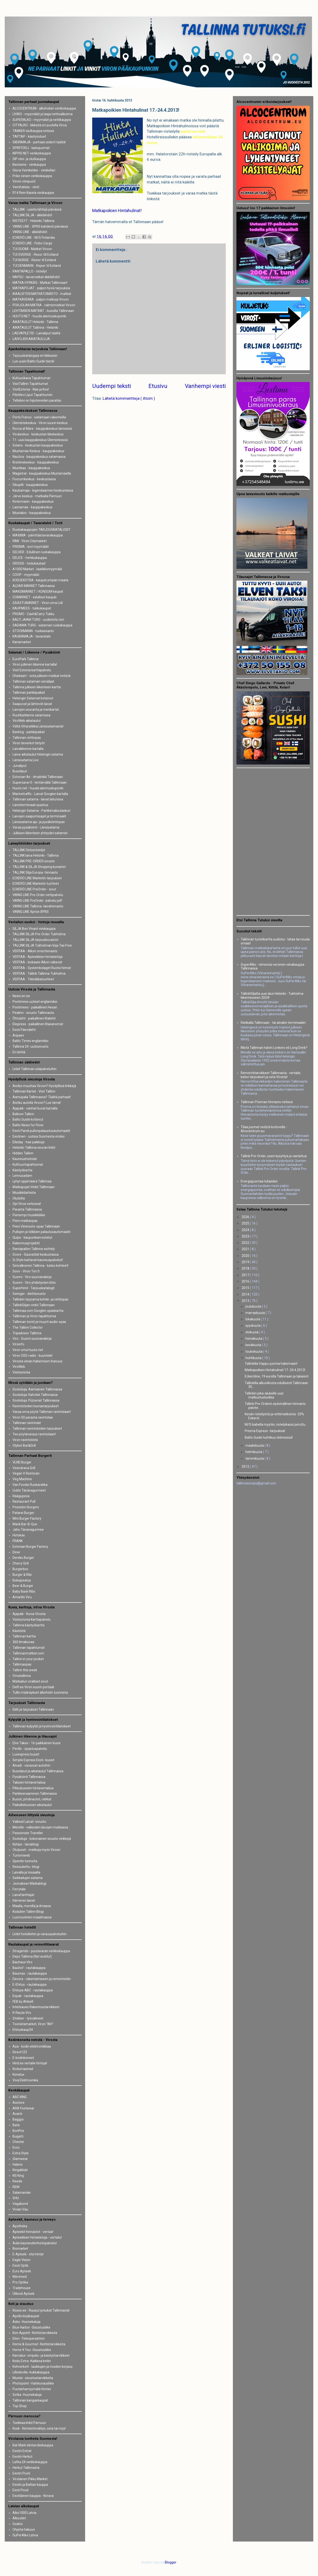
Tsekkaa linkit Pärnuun (29, 2423)
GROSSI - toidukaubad (29, 563)
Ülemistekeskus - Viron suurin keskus (40, 423)
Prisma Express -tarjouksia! (265, 1431)
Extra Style (21, 2153)
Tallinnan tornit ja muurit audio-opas (39, 1322)
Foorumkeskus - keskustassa (34, 479)
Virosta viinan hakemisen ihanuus (37, 1361)
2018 (246, 1268)
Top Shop (20, 2406)
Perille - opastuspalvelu (30, 1749)
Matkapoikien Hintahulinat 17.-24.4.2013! (275, 1370)
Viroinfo (18, 1344)
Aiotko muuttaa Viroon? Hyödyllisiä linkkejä (44, 1086)
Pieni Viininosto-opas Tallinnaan (36, 1226)
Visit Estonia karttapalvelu (32, 670)
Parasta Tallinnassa (27, 1209)
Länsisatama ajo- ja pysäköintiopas (39, 822)
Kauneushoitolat (25, 1159)
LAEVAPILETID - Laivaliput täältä (36, 333)
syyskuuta (253, 1325)
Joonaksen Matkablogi (29, 1883)
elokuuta (252, 1332)
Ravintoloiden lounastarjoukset (36, 1406)
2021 (246, 1249)
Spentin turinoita (25, 1861)
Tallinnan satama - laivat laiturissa (38, 799)
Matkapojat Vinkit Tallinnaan (34, 1187)
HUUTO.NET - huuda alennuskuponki (39, 316)
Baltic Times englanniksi (30, 1041)
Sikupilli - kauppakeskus (30, 485)
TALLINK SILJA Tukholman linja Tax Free (42, 945)
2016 (246, 1281)
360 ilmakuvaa (23, 1642)
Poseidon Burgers (26, 1507)
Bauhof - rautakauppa (29, 1968)
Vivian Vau (20, 2209)
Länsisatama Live (26, 760)
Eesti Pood (20, 2490)
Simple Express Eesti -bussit (33, 1760)
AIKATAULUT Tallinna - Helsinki (35, 327)
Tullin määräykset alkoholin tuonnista (40, 1692)
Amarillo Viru (22, 1597)
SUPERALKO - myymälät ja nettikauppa (42, 120)
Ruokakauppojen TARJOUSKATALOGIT (41, 529)
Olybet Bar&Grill (24, 1445)
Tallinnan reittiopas (27, 738)
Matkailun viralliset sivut (30, 1681)
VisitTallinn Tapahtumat (30, 384)
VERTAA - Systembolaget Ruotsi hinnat (42, 968)
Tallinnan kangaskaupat (30, 2400)
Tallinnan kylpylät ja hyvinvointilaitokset (42, 1726)
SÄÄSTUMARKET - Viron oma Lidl (38, 603)
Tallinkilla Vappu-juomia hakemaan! (271, 1363)
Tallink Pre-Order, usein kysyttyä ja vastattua (274, 1156)
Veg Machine (22, 1479)
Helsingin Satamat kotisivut (33, 698)
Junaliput (19, 766)
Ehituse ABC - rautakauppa (33, 1990)
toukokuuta (254, 1351)
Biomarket (20, 2248)
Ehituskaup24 (23, 2030)
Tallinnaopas (22, 1664)
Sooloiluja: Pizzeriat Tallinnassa (36, 1400)
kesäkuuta (253, 1345)
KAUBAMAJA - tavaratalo (32, 636)
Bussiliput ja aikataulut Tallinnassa (38, 1771)
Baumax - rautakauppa (30, 1973)
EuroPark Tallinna (26, 659)
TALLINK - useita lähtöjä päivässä (37, 209)
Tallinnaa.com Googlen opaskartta (38, 1311)
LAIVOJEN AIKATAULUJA (31, 339)
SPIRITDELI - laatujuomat (31, 148)
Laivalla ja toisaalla (26, 1872)
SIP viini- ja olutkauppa (29, 159)
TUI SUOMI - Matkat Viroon (32, 249)
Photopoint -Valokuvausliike (33, 2383)
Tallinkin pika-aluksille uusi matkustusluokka (264, 1395)
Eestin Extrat (22, 2451)
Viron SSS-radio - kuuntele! (32, 1355)
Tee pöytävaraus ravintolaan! (34, 1434)
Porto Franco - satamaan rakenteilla (39, 417)
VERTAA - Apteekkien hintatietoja (37, 957)
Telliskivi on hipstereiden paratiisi (37, 400)
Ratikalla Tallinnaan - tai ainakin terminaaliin (273, 1022)
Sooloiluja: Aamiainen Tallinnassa (37, 1389)
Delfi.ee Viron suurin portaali (33, 1687)
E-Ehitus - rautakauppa (30, 1984)
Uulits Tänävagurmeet (29, 1490)
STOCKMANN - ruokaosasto (33, 631)
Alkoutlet (19, 2518)
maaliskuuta (255, 1445)
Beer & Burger (23, 1586)
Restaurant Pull (24, 1501)
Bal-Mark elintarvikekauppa (33, 2445)
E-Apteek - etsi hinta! (28, 2254)
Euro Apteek (22, 2271)
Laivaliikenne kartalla (28, 749)
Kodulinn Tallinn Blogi (28, 1911)
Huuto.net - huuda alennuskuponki (38, 788)
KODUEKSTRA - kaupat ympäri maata (40, 580)
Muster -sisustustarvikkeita (33, 2378)
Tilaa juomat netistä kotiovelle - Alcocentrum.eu (264, 1129)
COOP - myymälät (26, 575)
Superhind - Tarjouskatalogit (34, 1288)
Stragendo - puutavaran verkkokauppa (41, 1951)
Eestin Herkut (22, 2456)
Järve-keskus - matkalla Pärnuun (37, 496)
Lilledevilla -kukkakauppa (31, 2372)
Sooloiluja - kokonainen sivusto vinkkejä (42, 1839)
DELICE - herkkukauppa (30, 558)
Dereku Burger (23, 1558)
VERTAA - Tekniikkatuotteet (33, 979)
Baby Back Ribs (24, 1591)
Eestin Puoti (21, 2473)
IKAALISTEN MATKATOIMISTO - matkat (42, 294)
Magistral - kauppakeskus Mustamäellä (42, 473)
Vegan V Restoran (26, 1473)
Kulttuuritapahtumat (28, 1164)
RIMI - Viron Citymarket (30, 541)
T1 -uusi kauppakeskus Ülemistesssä (40, 440)
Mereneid (20, 2276)
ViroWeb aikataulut (27, 721)
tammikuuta (255, 1458)
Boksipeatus (22, 1580)
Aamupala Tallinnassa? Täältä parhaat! (42, 1097)
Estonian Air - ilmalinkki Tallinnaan (38, 777)
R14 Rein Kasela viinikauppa (33, 193)
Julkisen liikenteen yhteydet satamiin (40, 833)
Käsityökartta (22, 1170)
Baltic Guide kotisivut (28, 1119)
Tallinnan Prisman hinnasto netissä (267, 1102)
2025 (246, 1223)
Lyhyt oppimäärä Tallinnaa (32, 1181)
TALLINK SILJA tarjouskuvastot (35, 940)
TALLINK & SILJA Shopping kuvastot (39, 867)
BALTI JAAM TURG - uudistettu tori (38, 619)
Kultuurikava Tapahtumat (31, 378)
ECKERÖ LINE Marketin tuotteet (36, 883)
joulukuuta (253, 1306)
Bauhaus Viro (22, 1962)
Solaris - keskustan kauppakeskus (38, 445)
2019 (246, 1262)
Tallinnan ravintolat (27, 1423)
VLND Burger (22, 1462)
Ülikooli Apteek (24, 2293)
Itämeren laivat (24, 1900)
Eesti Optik (20, 2265)
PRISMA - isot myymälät (31, 546)
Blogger (170, 2562)
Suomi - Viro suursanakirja (32, 1277)
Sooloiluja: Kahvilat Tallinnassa (35, 1395)
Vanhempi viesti (205, 386)
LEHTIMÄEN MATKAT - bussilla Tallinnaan (43, 311)
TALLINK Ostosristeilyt (29, 850)
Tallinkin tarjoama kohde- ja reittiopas (40, 1299)
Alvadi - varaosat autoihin (31, 1765)
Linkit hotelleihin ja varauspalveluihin (39, 1934)
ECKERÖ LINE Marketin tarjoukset (37, 878)
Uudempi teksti (111, 386)
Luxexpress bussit (26, 1754)
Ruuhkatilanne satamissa (31, 715)
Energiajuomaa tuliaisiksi (259, 1181)
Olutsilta (19, 1198)
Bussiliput (20, 771)
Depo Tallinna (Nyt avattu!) (32, 1956)
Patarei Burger (23, 1513)
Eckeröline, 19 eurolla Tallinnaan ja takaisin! (277, 1376)
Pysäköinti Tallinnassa (29, 1777)
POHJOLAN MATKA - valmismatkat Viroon (44, 305)
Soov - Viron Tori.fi (26, 1271)
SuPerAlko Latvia (25, 2535)
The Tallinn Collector (28, 1327)
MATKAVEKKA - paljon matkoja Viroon (41, 299)
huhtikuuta (253, 1358)
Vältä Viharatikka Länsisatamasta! (38, 726)
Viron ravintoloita (25, 1440)
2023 (246, 1236)
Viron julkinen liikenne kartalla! (35, 664)
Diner (16, 1552)
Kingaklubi (20, 2170)
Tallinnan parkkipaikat (29, 692)
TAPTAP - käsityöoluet (29, 136)
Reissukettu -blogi (26, 1867)
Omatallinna (22, 1676)
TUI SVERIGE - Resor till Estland (35, 254)
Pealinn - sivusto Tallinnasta (33, 1013)
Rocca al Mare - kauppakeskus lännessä (42, 428)
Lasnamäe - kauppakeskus (32, 507)
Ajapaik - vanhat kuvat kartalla (35, 1108)
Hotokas (19, 1535)
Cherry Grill (21, 1563)
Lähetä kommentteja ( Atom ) (129, 398)
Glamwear (20, 2159)
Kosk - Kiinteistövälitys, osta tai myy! (39, 2428)
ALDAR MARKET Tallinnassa (34, 586)
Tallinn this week (25, 1670)
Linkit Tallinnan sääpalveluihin (35, 1069)
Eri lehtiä (19, 1052)
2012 (246, 1466)
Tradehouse (21, 2288)
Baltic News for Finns (28, 1125)
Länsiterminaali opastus (30, 805)
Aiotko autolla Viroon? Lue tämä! (37, 1103)
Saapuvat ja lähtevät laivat (32, 704)
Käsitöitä (19, 1631)
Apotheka (20, 2226)
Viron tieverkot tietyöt (29, 743)
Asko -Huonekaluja (26, 2322)
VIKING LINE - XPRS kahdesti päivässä (40, 226)
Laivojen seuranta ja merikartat (36, 709)
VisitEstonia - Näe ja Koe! (31, 389)
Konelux (18, 2074)
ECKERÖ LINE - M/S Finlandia (34, 237)
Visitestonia (21, 1372)
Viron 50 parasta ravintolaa (33, 1417)
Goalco (18, 2524)
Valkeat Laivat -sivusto (29, 1822)
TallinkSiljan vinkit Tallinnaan (34, 1305)
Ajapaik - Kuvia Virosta (29, 1614)
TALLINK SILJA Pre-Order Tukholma (39, 934)
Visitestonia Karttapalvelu (32, 1619)
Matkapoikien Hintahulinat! (117, 210)
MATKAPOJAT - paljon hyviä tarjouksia (41, 288)
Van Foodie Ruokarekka (30, 1485)
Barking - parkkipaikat (29, 732)
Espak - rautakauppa (28, 1996)
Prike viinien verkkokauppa (32, 176)
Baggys (18, 2119)
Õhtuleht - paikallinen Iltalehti (34, 1018)
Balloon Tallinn (23, 1114)
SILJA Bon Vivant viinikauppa (34, 929)
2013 (246, 1301)
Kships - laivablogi (26, 1844)
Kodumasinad (23, 2069)
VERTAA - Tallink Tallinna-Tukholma (39, 973)
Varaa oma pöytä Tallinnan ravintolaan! (42, 1412)
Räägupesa (21, 1496)
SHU (16, 2198)
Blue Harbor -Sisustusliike (31, 2327)
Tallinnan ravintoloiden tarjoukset (37, 1428)
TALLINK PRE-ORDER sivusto (34, 861)
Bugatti (18, 2136)
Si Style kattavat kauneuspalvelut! (38, 1260)
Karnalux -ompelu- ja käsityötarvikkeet (41, 2355)
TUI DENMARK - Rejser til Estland (37, 266)
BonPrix (18, 2131)
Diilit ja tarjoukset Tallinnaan (33, 1709)
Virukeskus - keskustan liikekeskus (38, 434)
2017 (246, 1275)
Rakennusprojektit (26, 1243)
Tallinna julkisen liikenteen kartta (37, 687)
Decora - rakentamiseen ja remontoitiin (42, 1979)
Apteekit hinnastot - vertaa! (33, 2232)
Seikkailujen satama (28, 1878)
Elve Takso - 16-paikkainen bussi (37, 1743)
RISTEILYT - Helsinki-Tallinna (33, 221)
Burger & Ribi (22, 1575)
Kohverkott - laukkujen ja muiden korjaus (43, 2366)
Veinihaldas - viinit (26, 187)
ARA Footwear (23, 2108)
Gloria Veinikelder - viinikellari (34, 170)
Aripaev (18, 1035)
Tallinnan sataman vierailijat (33, 681)
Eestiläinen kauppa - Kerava (33, 2496)
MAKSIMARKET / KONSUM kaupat (38, 591)
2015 (246, 1288)
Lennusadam (22, 1175)
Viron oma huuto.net (28, 1350)
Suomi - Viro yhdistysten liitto (34, 1282)
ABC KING (20, 2097)
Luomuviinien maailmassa (32, 1917)
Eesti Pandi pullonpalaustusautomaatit (41, 1131)
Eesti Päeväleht (24, 1030)
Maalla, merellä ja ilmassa (32, 1906)
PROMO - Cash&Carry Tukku (33, 614)
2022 (246, 1243)
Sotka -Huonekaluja (27, 2395)
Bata (16, 2125)
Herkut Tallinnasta (26, 2468)
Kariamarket (22, 642)
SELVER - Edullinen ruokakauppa (37, 552)
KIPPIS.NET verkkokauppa (32, 153)
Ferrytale (19, 1889)
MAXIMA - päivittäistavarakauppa (38, 535)
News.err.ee (21, 996)
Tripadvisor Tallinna (27, 1333)
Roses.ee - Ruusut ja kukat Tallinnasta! (41, 2310)
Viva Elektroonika (25, 2080)
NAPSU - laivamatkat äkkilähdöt (36, 277)
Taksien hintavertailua (29, 1782)
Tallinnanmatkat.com (28, 1653)
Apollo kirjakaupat (26, 2316)
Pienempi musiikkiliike (29, 1215)
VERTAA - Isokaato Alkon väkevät (37, 962)
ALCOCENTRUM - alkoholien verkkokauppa (44, 108)
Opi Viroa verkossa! (27, 1204)
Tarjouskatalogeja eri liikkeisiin (35, 355)
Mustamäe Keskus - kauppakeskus (38, 451)
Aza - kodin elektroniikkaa (32, 2046)
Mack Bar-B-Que (25, 1524)
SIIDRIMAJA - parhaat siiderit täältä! (39, 142)
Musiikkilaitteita (24, 1192)
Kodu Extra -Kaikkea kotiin (32, 2361)
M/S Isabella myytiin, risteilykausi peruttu (275, 1424)
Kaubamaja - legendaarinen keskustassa (43, 490)
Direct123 (20, 2052)
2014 (246, 1294)
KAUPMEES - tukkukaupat (32, 608)
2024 (246, 1230)
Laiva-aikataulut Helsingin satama (38, 754)
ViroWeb (19, 1367)
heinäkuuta (254, 1338)
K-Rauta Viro (22, 2013)
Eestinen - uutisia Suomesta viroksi (39, 1136)
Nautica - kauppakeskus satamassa (39, 457)
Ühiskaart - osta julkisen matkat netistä (41, 676)
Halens (18, 2164)
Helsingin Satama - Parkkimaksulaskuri (41, 810)
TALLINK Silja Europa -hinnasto (35, 872)
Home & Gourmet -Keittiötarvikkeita (39, 2344)
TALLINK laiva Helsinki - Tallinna (36, 855)
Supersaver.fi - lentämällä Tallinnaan (40, 782)
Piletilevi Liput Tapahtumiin (32, 395)
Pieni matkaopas (25, 1221)
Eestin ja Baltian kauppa (30, 2485)
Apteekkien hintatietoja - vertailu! (37, 2237)
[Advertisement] (269, 841)
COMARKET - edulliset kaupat (35, 597)
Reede (17, 2181)
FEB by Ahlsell (23, 2001)
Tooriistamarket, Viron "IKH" (33, 2024)
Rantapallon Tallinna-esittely (34, 1249)
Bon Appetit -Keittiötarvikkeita (35, 2333)
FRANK (18, 1541)
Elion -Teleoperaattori (29, 2338)
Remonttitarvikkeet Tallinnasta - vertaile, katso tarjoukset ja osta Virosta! (271, 1075)
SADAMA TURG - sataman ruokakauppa (42, 625)
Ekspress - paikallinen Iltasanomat (38, 1024)
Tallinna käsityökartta (28, 1625)
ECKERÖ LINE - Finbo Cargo (32, 243)
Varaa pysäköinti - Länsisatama (36, 827)
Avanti (17, 2114)
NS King (18, 2175)
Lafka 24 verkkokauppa (30, 2462)
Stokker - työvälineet (28, 2018)
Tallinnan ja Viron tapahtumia (34, 1316)
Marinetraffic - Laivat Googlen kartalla (40, 794)
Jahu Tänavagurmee (28, 1529)
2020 (246, 1256)
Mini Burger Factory (27, 1518)
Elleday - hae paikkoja (28, 1142)
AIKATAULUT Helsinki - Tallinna (35, 322)
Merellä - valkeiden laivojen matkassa (40, 1827)
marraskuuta (255, 1313)
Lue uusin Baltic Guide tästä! (33, 361)
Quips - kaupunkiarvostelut (32, 1237)
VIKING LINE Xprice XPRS (31, 912)
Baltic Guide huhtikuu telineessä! (269, 1437)
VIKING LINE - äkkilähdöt (30, 232)
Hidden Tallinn (23, 1153)
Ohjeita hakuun (24, 2529)
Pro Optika (20, 2282)
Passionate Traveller (28, 1833)
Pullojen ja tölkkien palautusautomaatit (41, 1232)
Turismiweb (21, 1855)
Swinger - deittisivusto (29, 1294)
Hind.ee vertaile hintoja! (30, 2063)
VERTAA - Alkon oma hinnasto (35, 951)
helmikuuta (254, 1452)
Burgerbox (20, 1569)
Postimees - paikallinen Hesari (35, 1007)
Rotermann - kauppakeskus (33, 501)
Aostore (19, 2102)
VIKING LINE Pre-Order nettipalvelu (38, 895)
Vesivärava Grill (24, 1468)
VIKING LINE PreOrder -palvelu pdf (37, 900)
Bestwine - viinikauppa (29, 164)
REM (16, 2187)
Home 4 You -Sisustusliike (32, 2350)
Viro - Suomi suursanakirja (32, 1338)
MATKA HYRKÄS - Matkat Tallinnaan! (40, 283)
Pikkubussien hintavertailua (33, 1788)
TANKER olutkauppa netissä (33, 131)
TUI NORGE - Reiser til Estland (34, 260)
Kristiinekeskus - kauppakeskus (36, 462)
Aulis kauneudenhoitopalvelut (35, 2243)
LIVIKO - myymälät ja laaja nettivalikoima (43, 114)
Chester (18, 2142)
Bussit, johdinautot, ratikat (32, 1799)
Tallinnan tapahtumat (29, 1647)
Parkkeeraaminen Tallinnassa (35, 1793)
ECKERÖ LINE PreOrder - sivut (34, 889)
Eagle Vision (21, 2260)
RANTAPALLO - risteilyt (30, 271)
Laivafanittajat (23, 1895)
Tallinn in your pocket (28, 1659)
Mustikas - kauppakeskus (31, 468)
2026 (246, 1217)
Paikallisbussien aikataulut (32, 1805)
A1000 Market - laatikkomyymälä (37, 569)
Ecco (16, 2147)
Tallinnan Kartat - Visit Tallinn (34, 1091)
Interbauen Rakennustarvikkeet (36, 2007)
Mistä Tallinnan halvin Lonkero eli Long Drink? (274, 1048)
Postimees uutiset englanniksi (35, 1001)
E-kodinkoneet (23, 2058)
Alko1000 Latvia (24, 2513)
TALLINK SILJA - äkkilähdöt (32, 215)
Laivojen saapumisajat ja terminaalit (39, 816)
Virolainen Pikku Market (30, 2479)
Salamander (22, 2192)
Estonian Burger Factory (30, 1546)
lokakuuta (253, 1319)
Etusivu (157, 386)
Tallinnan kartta (24, 1636)
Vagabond (20, 2204)
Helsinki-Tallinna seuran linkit (34, 1147)
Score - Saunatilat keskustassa (36, 1254)
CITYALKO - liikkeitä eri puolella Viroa (40, 125)
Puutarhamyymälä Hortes (32, 2389)
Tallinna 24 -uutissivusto (30, 1046)
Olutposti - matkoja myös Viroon (36, 1850)
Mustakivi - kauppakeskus (32, 513)
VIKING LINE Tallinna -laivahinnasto (38, 906)
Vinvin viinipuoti (24, 181)
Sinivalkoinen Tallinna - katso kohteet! (40, 1265)
